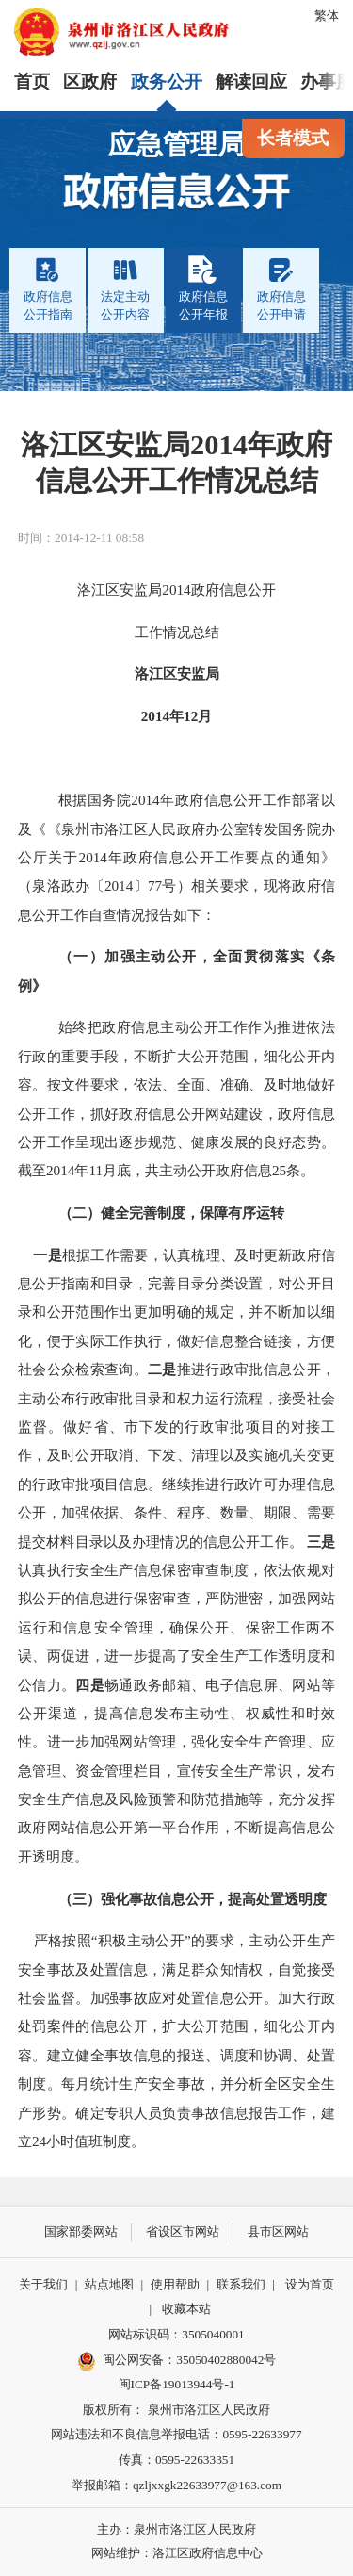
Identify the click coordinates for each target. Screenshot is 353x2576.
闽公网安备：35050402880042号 (177, 2361)
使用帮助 (175, 2284)
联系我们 (241, 2284)
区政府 (90, 81)
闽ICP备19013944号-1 (177, 2384)
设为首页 (309, 2284)
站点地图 (109, 2284)
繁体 (326, 15)
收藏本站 (186, 2309)
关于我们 (43, 2284)
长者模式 (293, 138)
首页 (32, 81)
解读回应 (251, 81)
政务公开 (166, 81)
